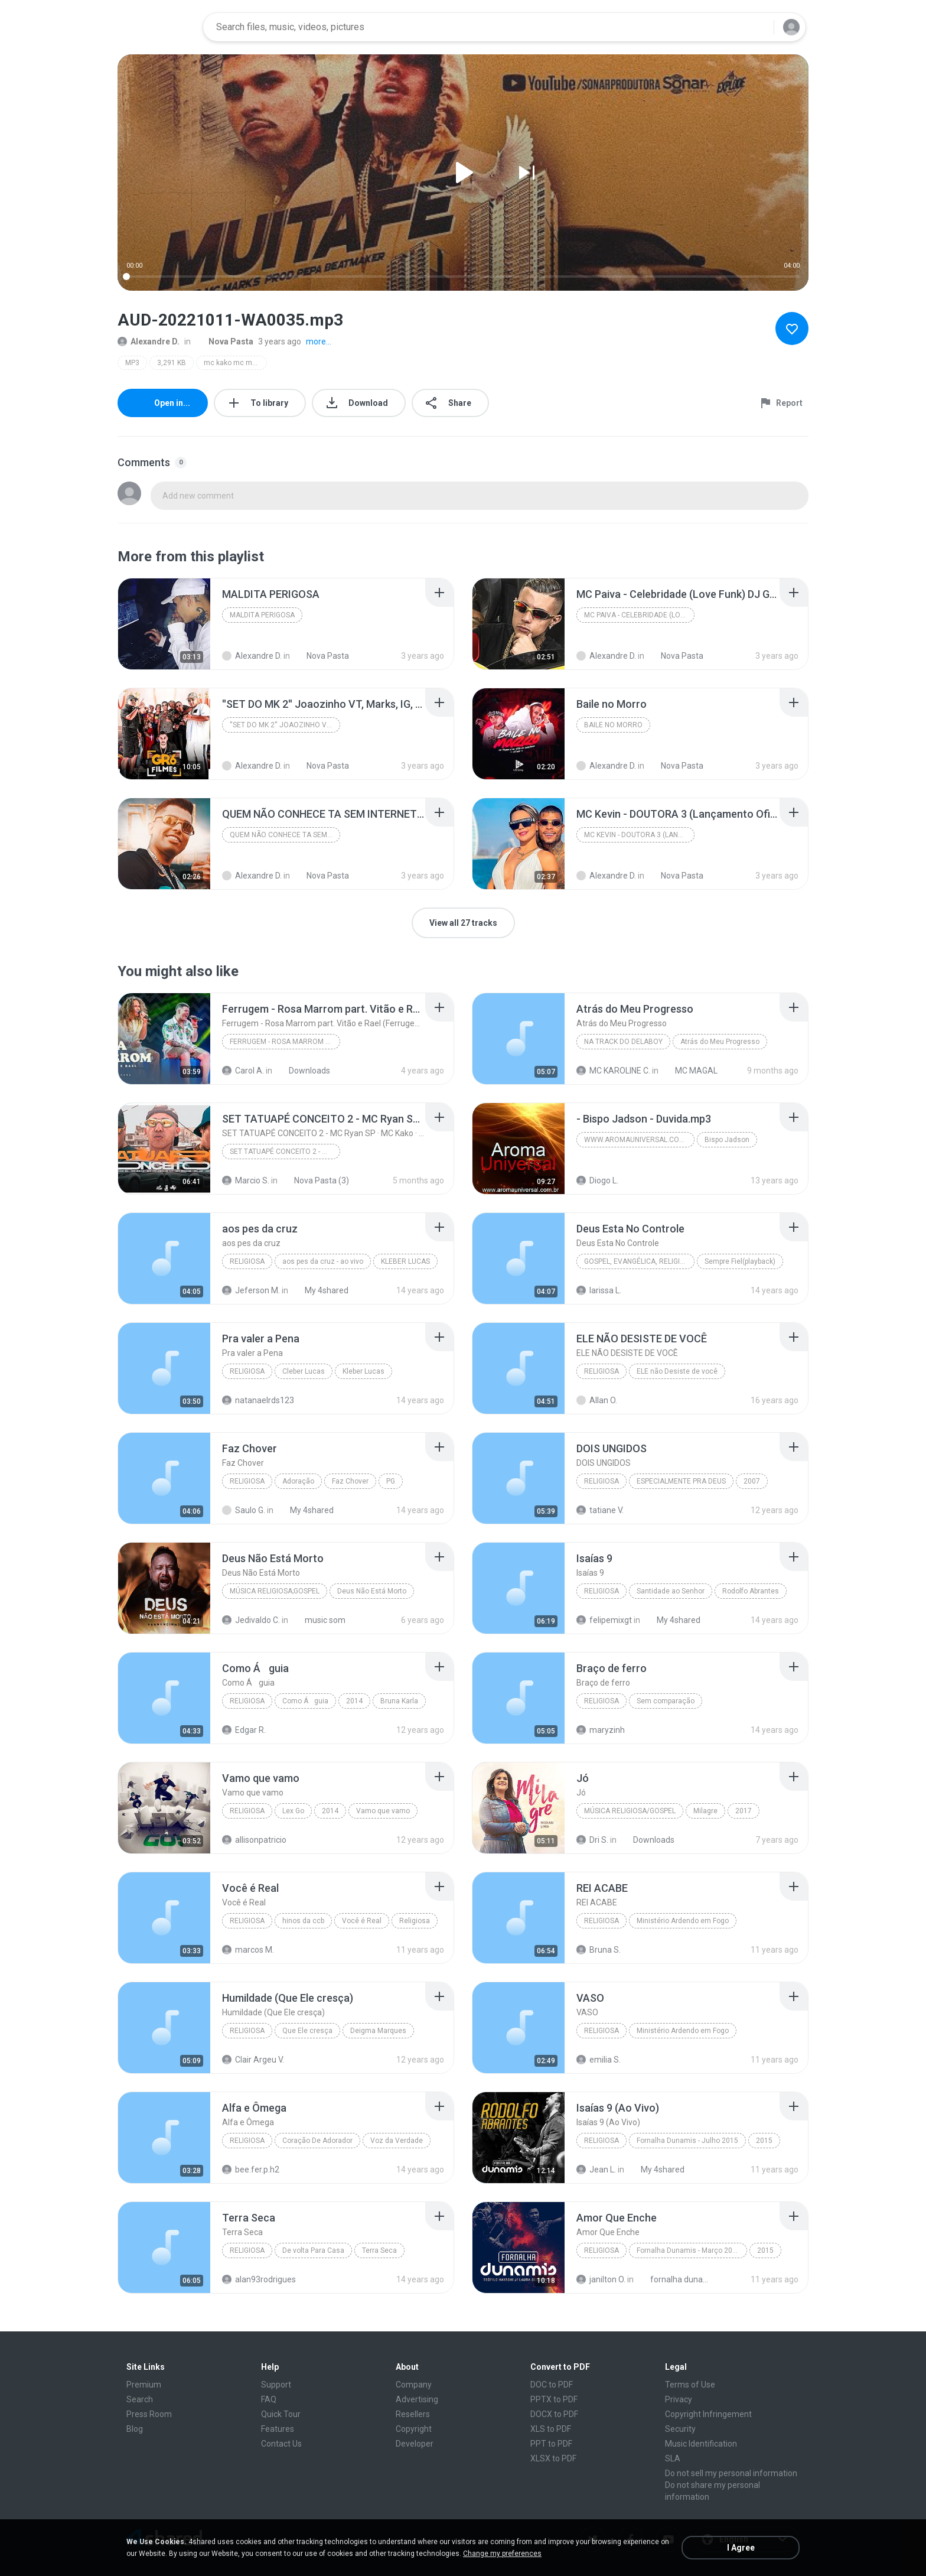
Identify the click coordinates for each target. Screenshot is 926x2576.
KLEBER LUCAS (405, 1261)
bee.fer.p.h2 (250, 2169)
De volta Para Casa (313, 2250)
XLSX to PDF (553, 2458)
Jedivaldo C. (251, 1620)
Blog (134, 2429)
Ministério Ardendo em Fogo (683, 1921)
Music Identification (701, 2443)
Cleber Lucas (303, 1371)
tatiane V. (600, 1510)
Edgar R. (244, 1730)
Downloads (303, 1070)
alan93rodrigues (259, 2279)
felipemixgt (604, 1620)
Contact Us (281, 2443)
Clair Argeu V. (253, 2059)
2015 (764, 2140)
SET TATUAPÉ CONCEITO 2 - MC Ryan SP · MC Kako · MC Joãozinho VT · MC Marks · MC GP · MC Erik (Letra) (285, 1151)
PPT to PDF (551, 2443)
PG (390, 1481)
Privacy (678, 2399)
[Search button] (758, 27)
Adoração (298, 1481)
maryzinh (600, 1730)
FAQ (268, 2399)
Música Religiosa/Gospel (630, 1811)
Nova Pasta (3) (315, 1180)
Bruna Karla (399, 1701)
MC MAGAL (690, 1070)
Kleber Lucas (363, 1371)
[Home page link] (156, 27)
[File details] (164, 623)
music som (318, 1620)
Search (139, 2399)
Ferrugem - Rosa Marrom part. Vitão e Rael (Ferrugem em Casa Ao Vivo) (285, 1041)
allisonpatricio (254, 1840)
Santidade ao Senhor (671, 1591)
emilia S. (598, 2059)
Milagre (705, 1811)
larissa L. (598, 1290)
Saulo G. (243, 1510)
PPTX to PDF (554, 2399)
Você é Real (362, 1921)
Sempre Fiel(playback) (740, 1261)
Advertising (417, 2399)
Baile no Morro (613, 725)
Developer (414, 2443)
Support (276, 2384)
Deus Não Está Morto (371, 1591)
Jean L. (596, 2169)
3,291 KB (171, 363)
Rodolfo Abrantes (750, 1591)
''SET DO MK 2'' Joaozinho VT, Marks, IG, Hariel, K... (285, 725)
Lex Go (293, 1811)
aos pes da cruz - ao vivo (322, 1261)
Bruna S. (598, 1949)
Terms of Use (690, 2384)
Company (414, 2384)
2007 (752, 1481)
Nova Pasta (224, 341)
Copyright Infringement (708, 2414)
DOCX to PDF (554, 2414)
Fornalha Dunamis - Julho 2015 (687, 2140)
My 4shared (320, 1290)
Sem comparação (665, 1701)
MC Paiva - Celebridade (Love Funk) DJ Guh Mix (639, 615)
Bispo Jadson (727, 1140)
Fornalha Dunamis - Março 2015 (689, 2250)
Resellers (413, 2414)
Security (680, 2429)
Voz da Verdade (396, 2140)
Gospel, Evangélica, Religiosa (639, 1261)
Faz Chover (350, 1481)
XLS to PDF (550, 2429)
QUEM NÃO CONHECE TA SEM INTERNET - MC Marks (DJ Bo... (285, 835)
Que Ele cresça (307, 2031)
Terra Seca (379, 2250)
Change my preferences (502, 2553)
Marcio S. (245, 1180)
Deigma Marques (378, 2031)
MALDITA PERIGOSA (262, 615)
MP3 (132, 363)
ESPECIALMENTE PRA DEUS (681, 1481)
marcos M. (248, 1949)
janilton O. (600, 2279)
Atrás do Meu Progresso (719, 1041)
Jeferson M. (251, 1290)
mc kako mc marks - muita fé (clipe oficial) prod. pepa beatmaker (235, 363)
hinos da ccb (303, 1921)
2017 (743, 1811)
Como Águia (305, 1701)
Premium (143, 2384)
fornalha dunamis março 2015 (676, 2279)
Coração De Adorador (317, 2140)
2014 (354, 1701)
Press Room (149, 2414)
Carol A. (243, 1070)
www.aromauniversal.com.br (639, 1140)
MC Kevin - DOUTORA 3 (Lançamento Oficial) (639, 835)
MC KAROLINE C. (613, 1070)
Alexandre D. (149, 341)
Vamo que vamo (383, 1811)
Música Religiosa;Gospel (274, 1591)
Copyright (414, 2429)
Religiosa (247, 1261)
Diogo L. (597, 1180)
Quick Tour (281, 2414)
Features (277, 2429)
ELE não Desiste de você (677, 1371)
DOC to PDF (551, 2384)
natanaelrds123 (258, 1400)
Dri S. (592, 1840)
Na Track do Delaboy (623, 1041)
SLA (672, 2458)
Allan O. (596, 1400)
